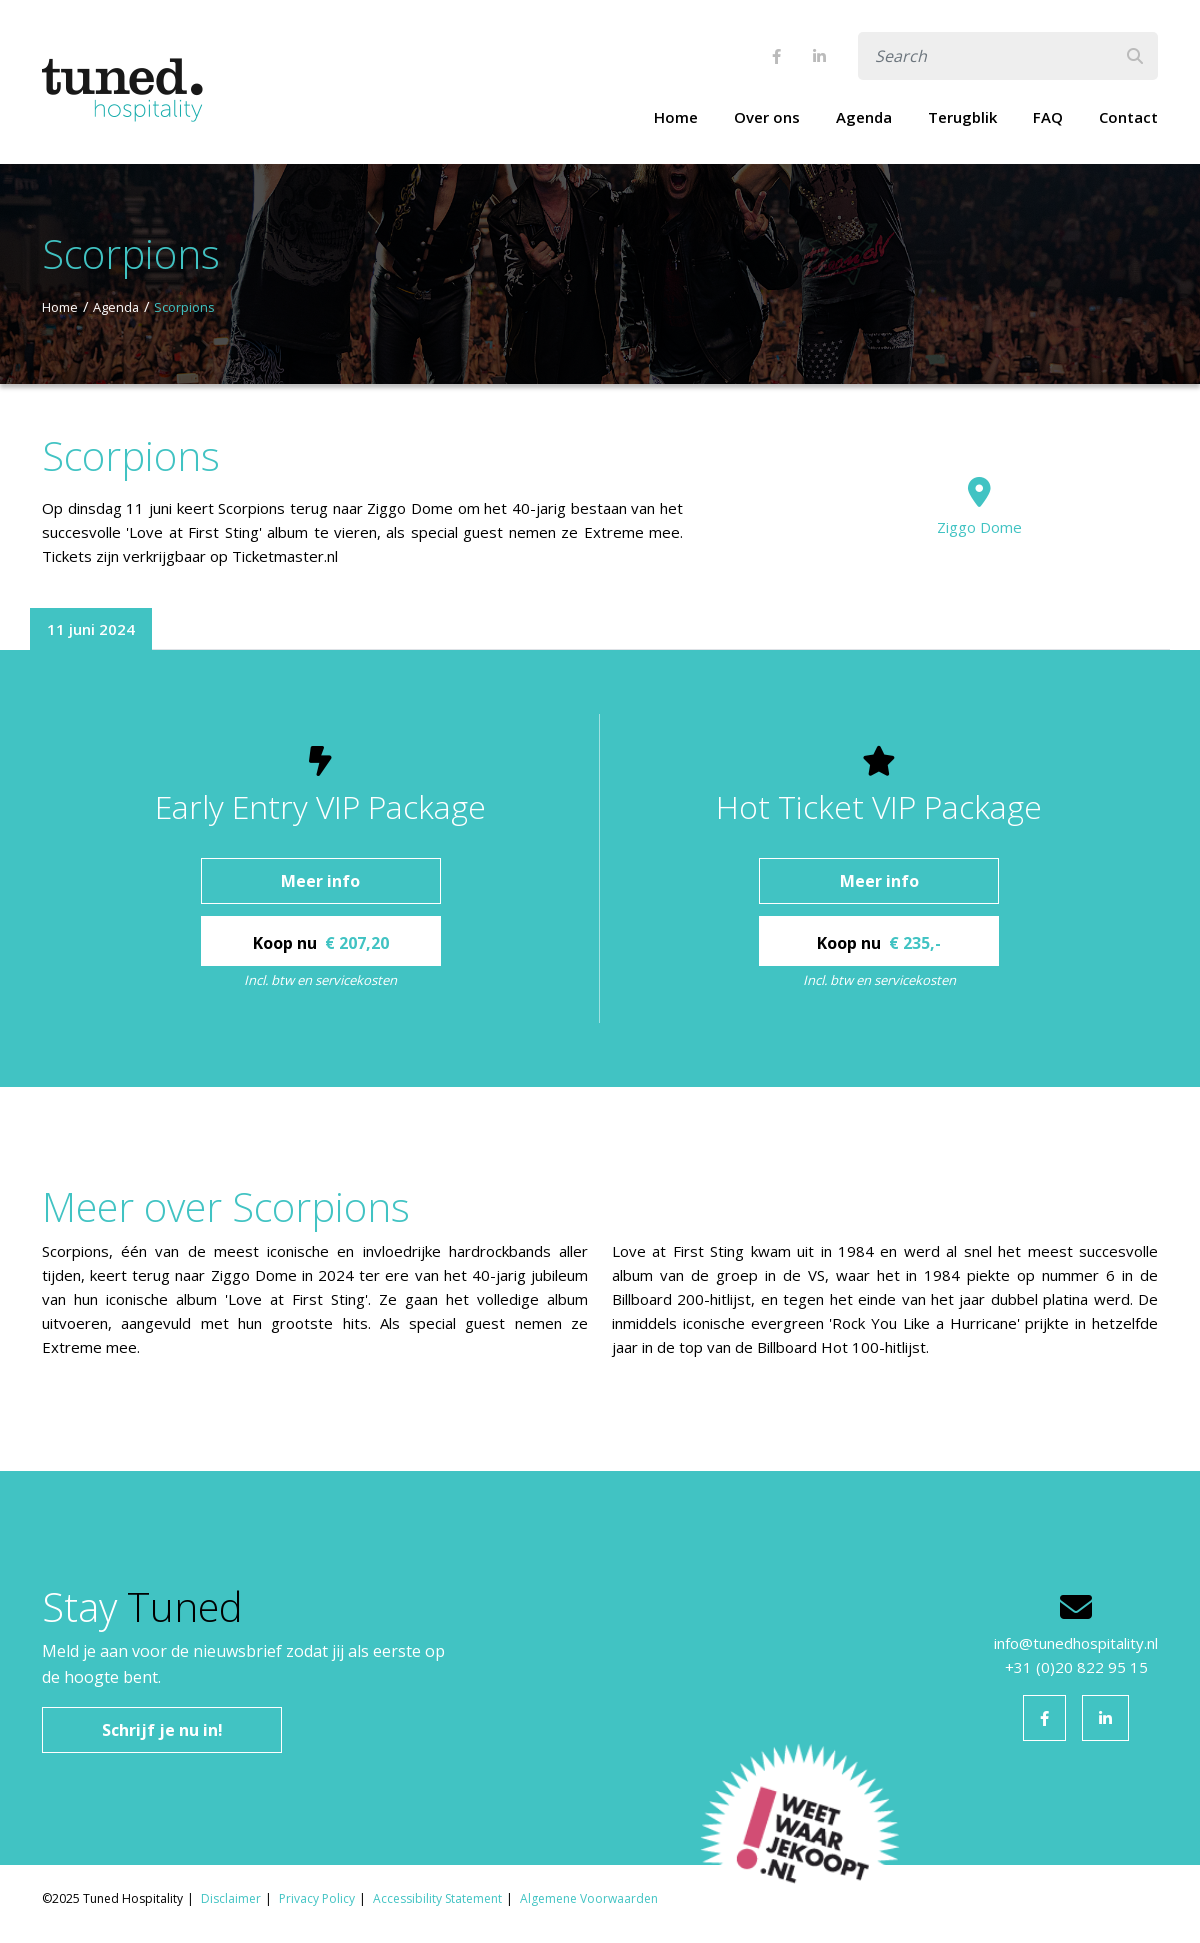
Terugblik (962, 117)
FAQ (1048, 117)
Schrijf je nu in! (162, 1730)
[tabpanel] (600, 868)
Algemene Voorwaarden (589, 1898)
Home (676, 117)
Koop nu (321, 943)
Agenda (864, 117)
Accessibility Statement (437, 1898)
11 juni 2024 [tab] (91, 629)
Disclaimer (231, 1898)
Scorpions (184, 307)
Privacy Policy (317, 1898)
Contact (1128, 117)
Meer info (320, 881)
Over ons (767, 117)
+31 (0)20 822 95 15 (1076, 1667)
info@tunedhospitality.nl (1076, 1643)
